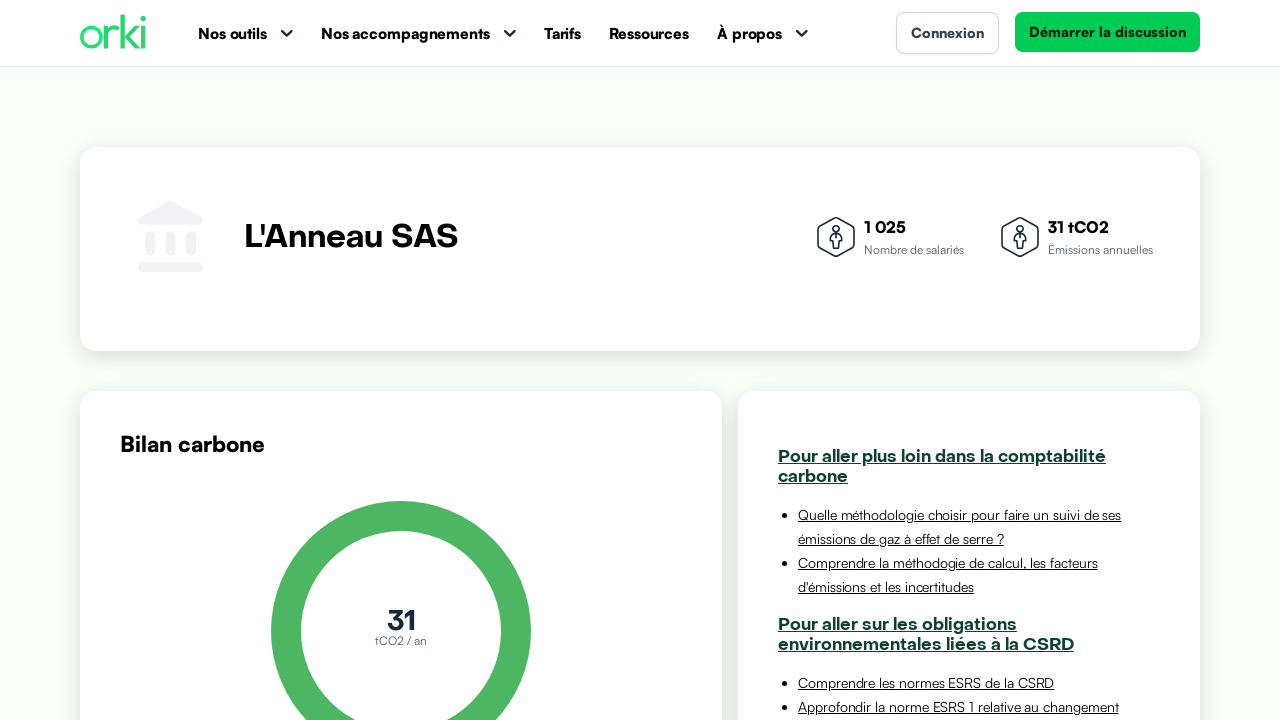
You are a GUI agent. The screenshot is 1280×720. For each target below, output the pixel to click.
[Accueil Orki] (113, 33)
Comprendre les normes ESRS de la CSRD (926, 682)
